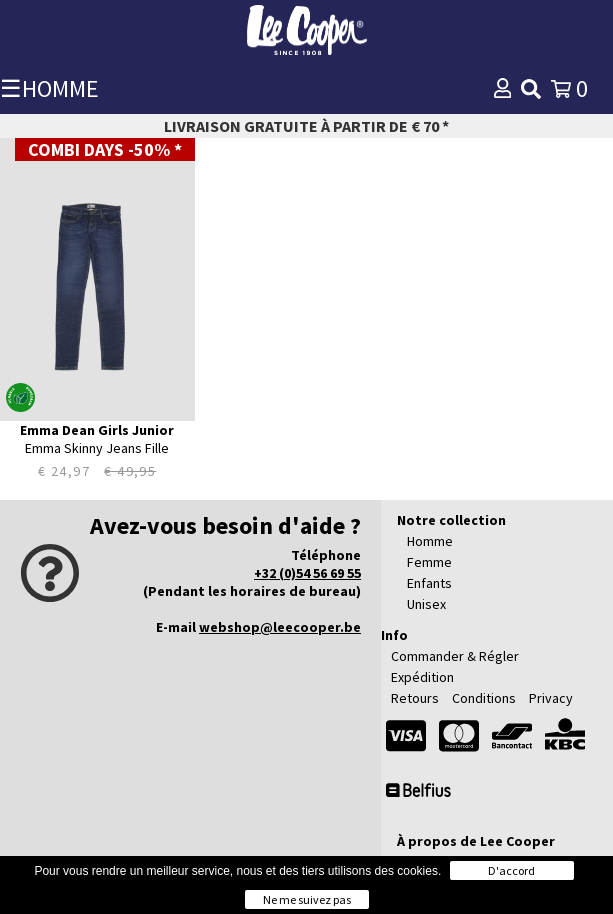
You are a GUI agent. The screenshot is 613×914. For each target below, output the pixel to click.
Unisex (426, 604)
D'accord (511, 870)
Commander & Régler (455, 656)
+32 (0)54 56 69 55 (307, 573)
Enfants (429, 583)
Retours (415, 698)
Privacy (551, 698)
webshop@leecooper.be (280, 627)
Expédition (422, 677)
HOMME (60, 88)
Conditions (484, 698)
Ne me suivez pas (307, 899)
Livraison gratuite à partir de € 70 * (306, 126)
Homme (430, 541)
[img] (531, 89)
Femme (429, 562)
